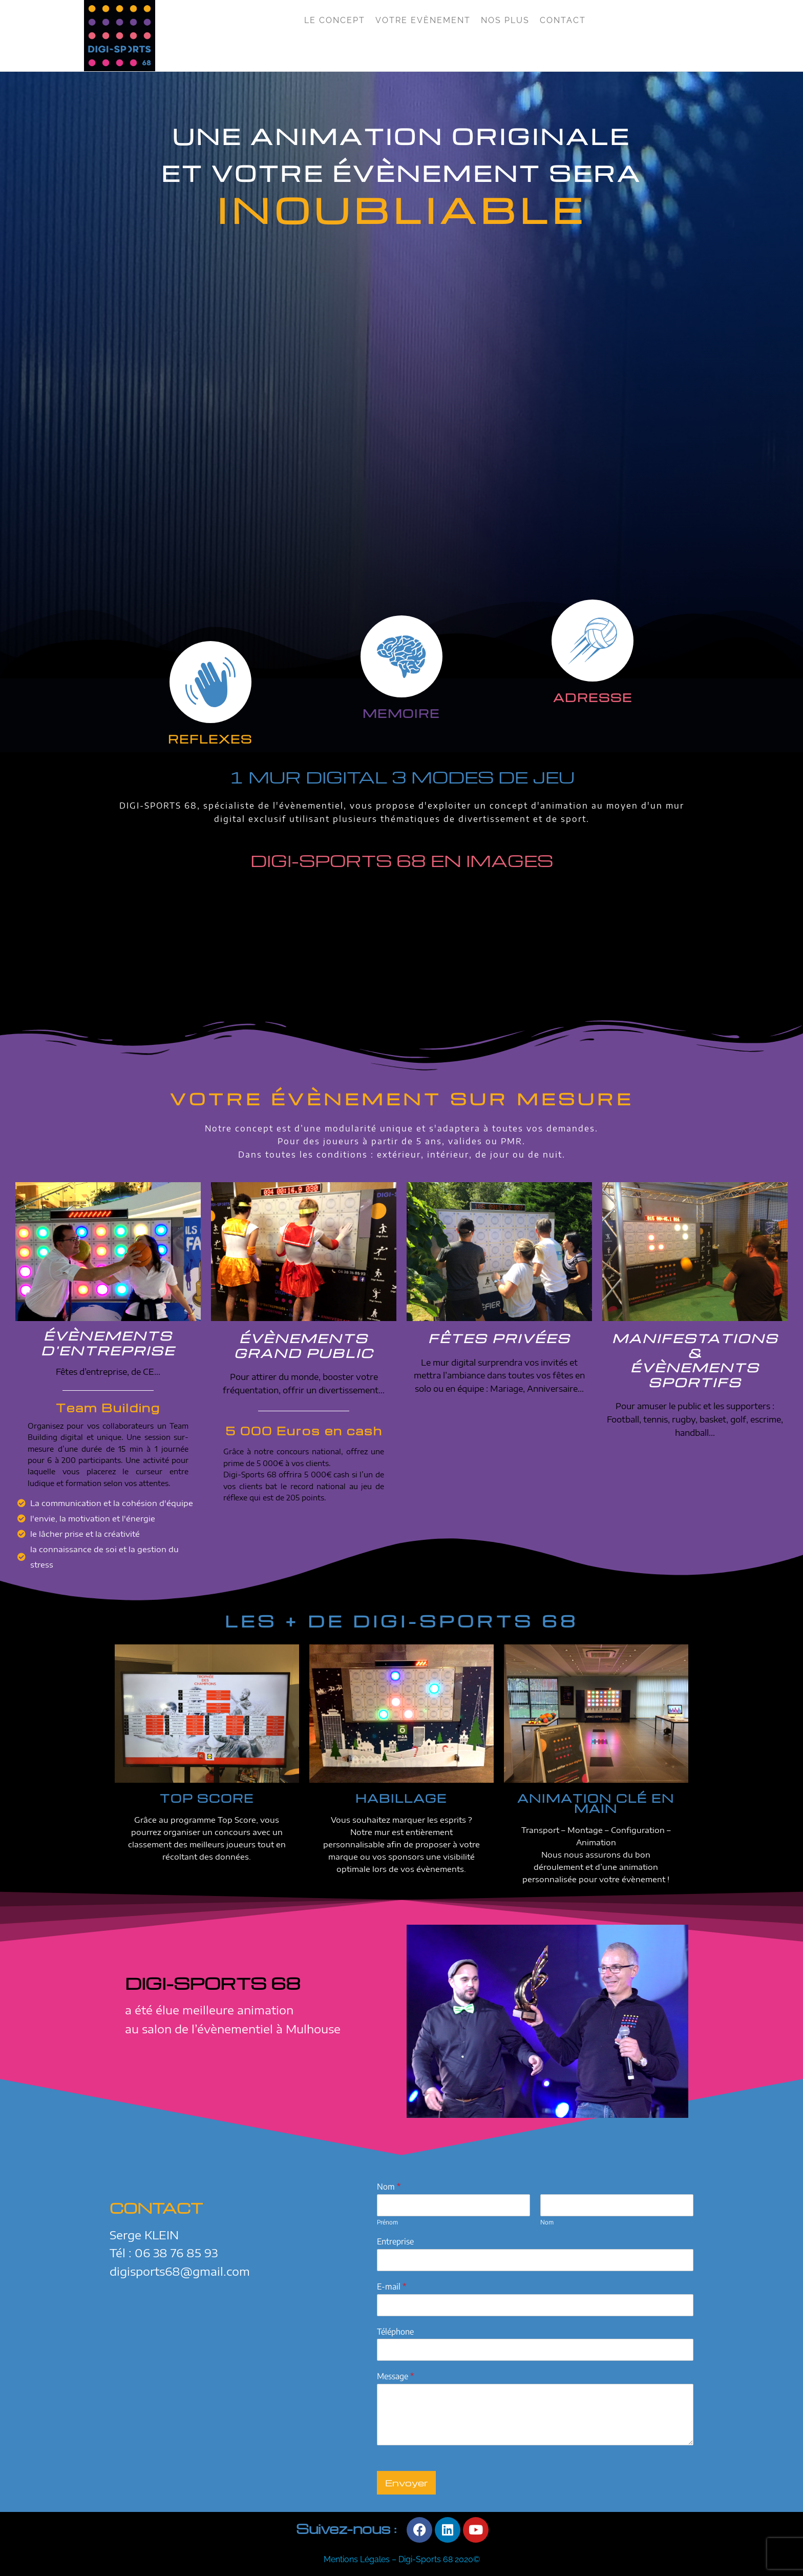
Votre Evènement (423, 20)
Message (395, 2376)
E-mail (391, 2286)
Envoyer (406, 2482)
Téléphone (395, 2331)
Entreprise (395, 2241)
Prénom (387, 2222)
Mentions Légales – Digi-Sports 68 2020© (402, 2559)
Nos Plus (505, 20)
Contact (563, 20)
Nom (388, 2186)
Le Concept (334, 20)
